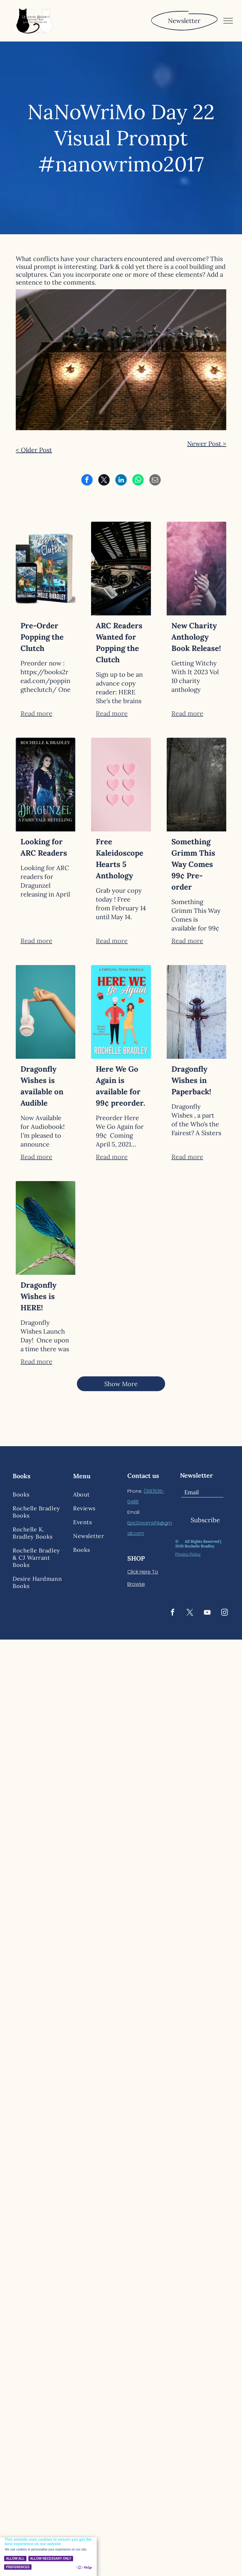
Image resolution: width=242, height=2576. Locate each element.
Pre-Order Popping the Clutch (42, 637)
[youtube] (207, 1613)
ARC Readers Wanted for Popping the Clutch (119, 642)
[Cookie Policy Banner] (48, 2556)
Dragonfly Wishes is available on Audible (41, 1086)
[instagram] (224, 1613)
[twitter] (190, 1613)
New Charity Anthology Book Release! (196, 637)
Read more (36, 713)
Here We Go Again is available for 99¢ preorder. (120, 1086)
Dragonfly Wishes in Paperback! (191, 1080)
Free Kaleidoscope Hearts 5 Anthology (119, 858)
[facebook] (172, 1613)
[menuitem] (39, 1494)
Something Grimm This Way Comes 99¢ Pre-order (193, 864)
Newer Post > (206, 443)
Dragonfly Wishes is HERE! (38, 1296)
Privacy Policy (188, 1554)
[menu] (228, 21)
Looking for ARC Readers (43, 847)
